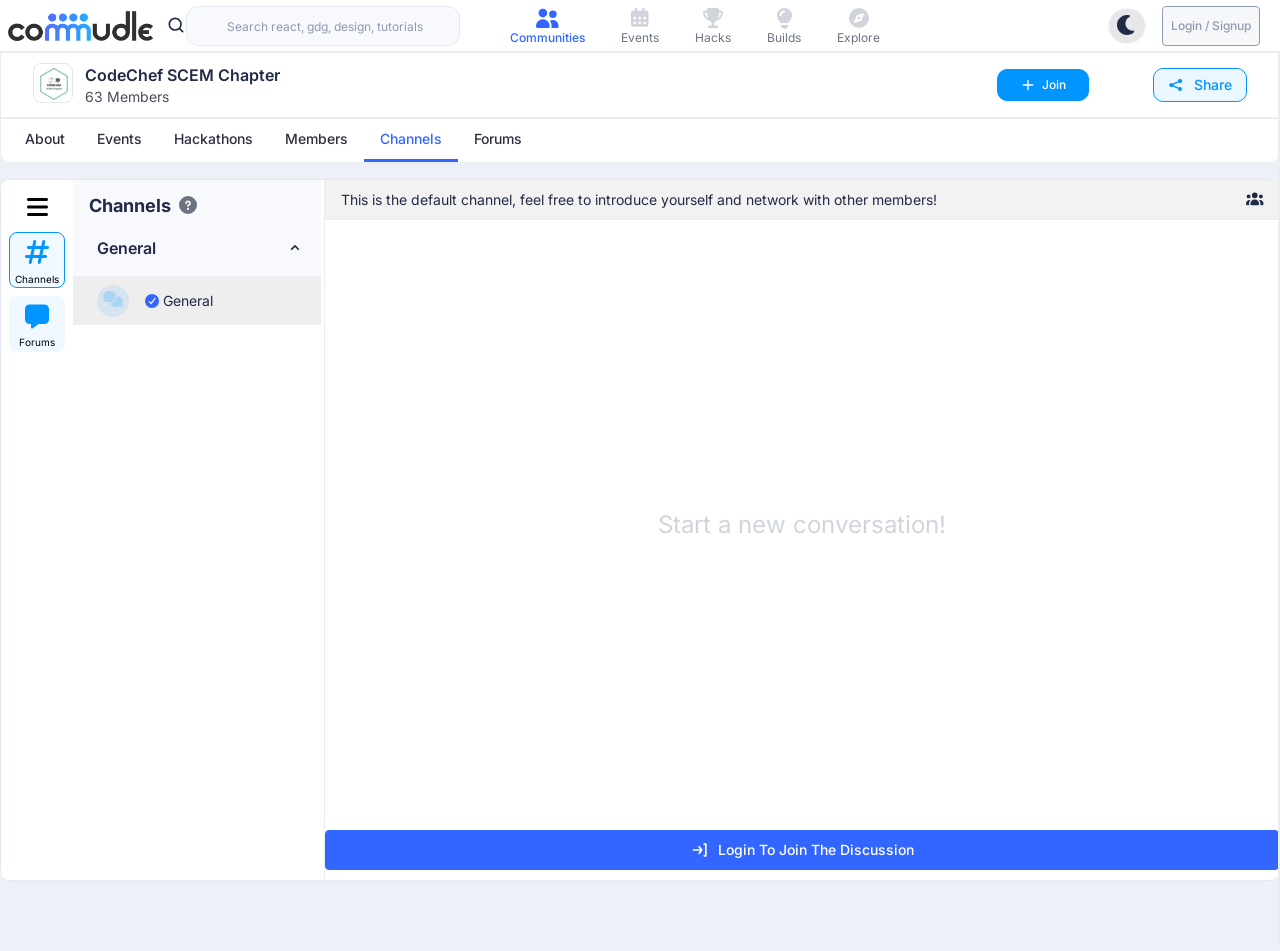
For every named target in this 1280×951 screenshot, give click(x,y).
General (179, 300)
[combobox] (323, 26)
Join (1043, 85)
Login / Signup (1211, 25)
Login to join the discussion (802, 850)
